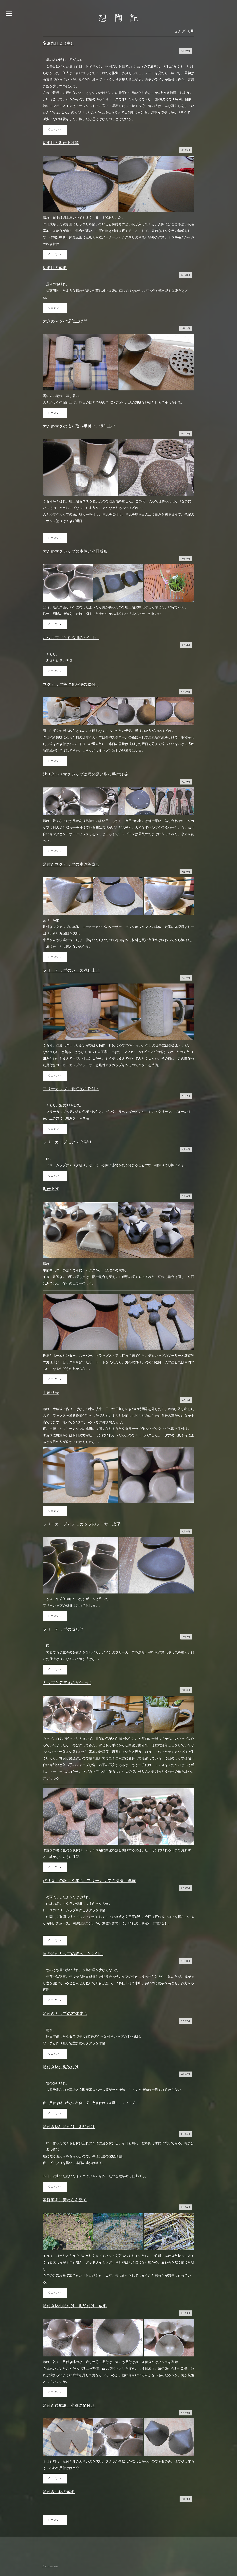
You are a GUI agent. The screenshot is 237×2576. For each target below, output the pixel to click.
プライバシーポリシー (50, 2566)
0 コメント (54, 129)
